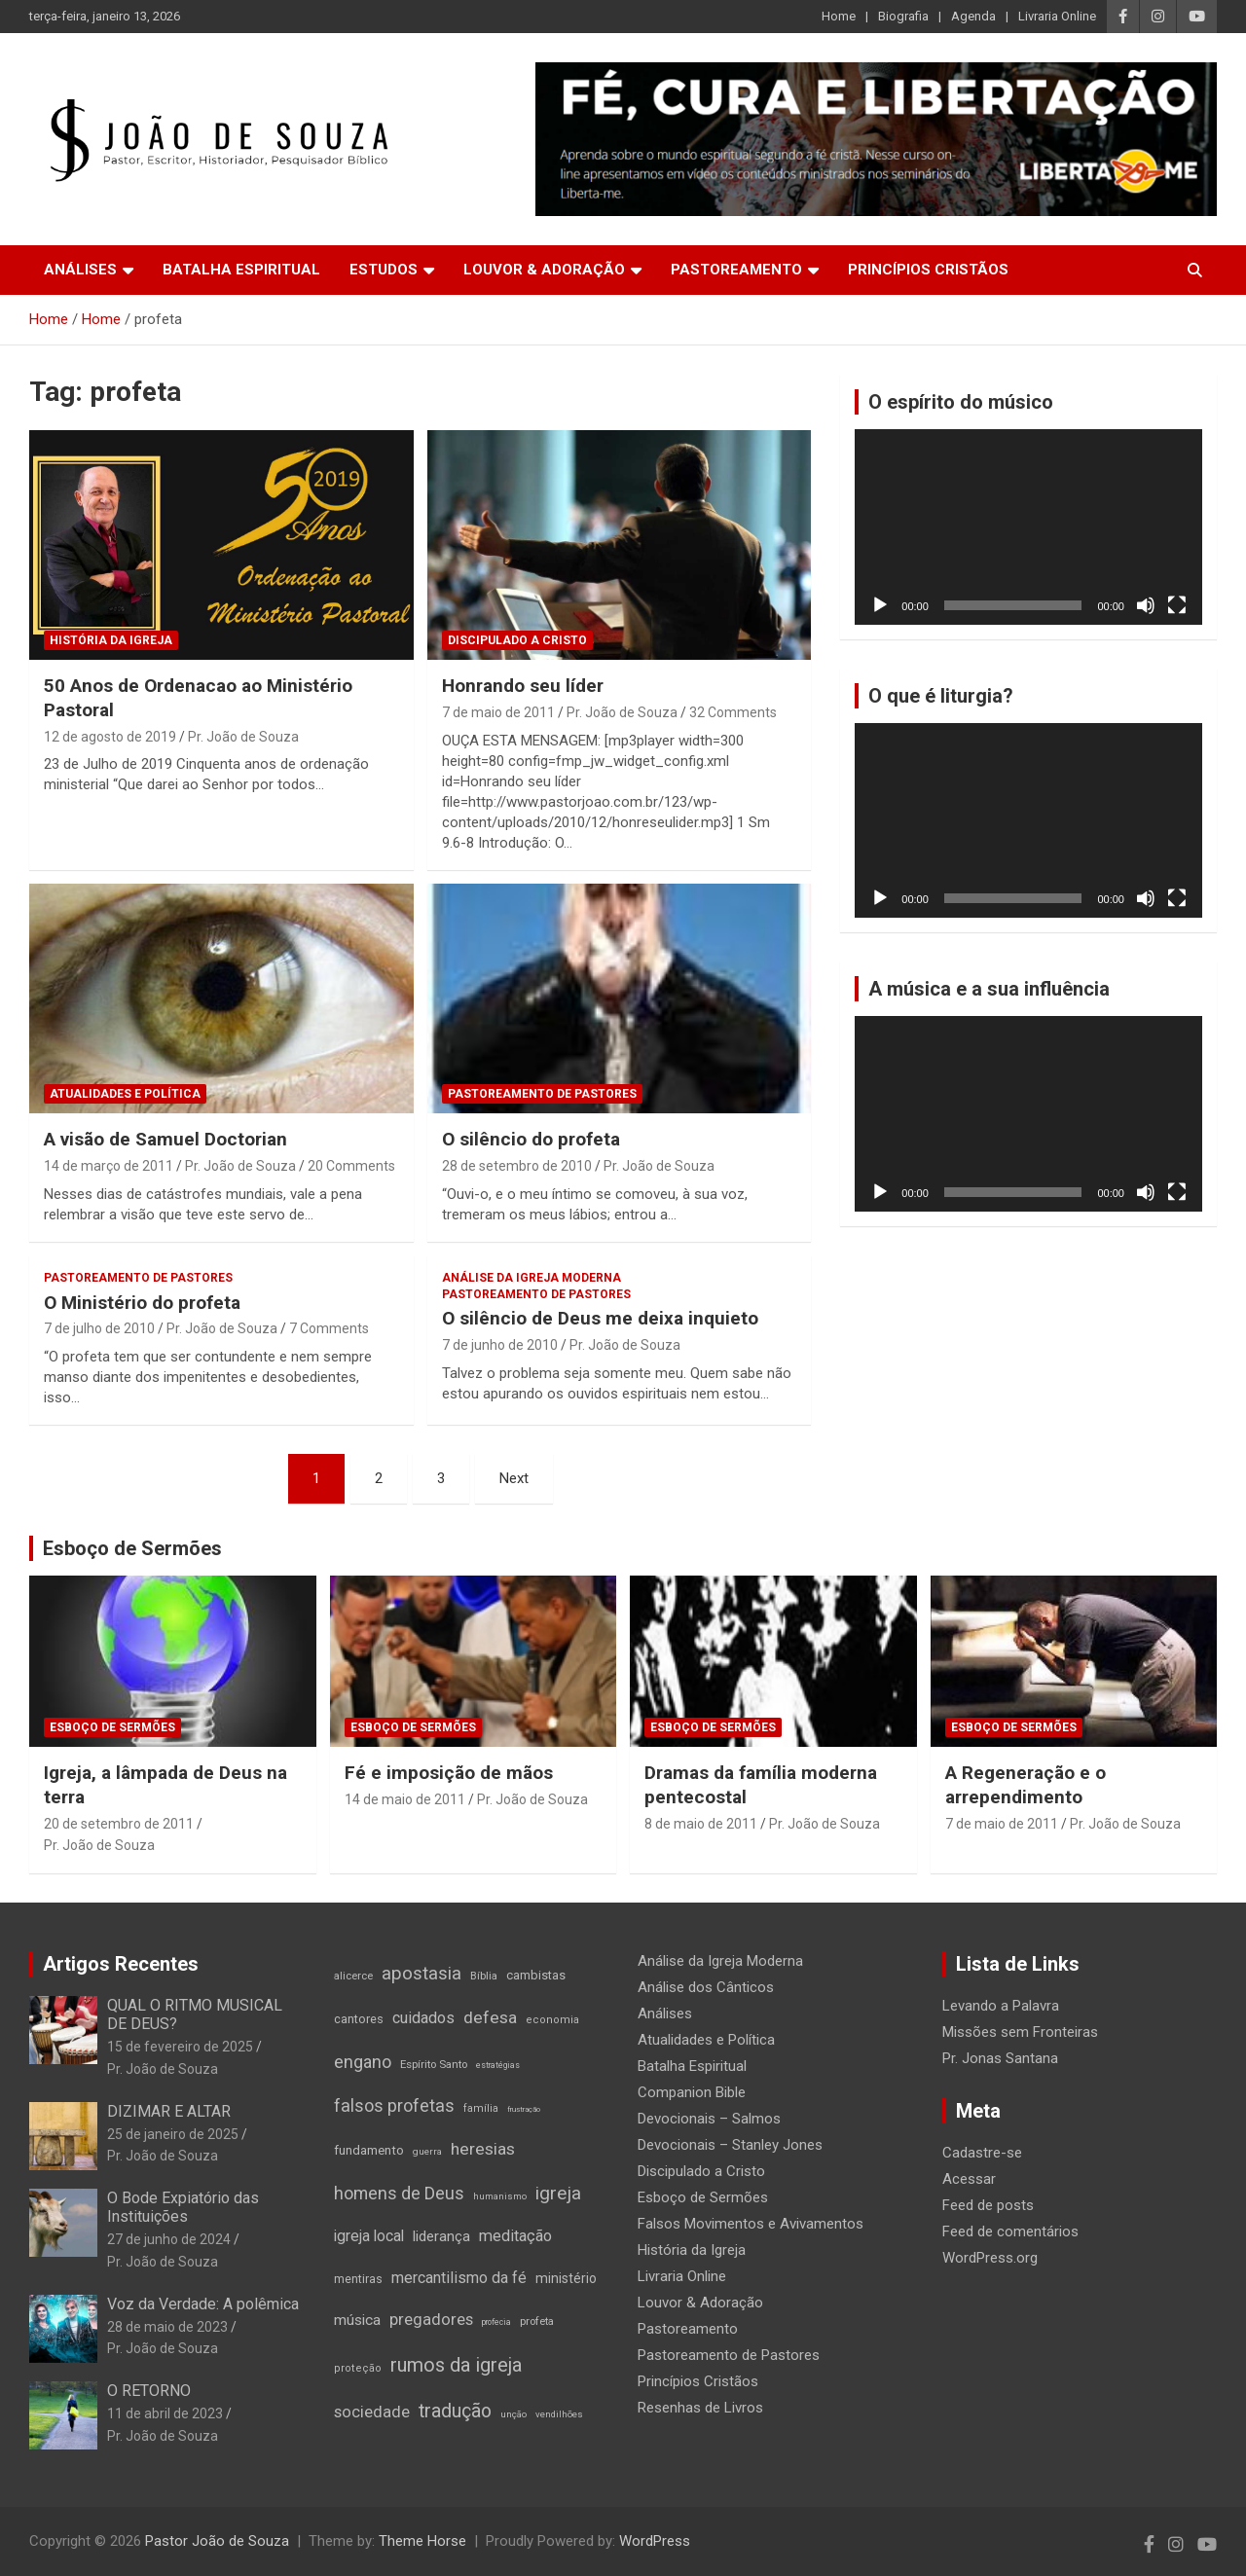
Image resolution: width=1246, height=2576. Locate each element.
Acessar (969, 2179)
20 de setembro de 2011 (119, 1824)
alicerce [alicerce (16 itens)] (353, 1975)
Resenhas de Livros (700, 2407)
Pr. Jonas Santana (1000, 2058)
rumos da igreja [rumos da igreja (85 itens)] (456, 2364)
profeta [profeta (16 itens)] (537, 2321)
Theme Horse (422, 2541)
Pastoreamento (736, 269)
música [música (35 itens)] (357, 2320)
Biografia (903, 16)
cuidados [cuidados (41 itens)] (423, 2018)
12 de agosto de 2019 (110, 736)
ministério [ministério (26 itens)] (566, 2278)
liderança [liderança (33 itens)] (441, 2236)
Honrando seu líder (523, 685)
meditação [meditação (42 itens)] (515, 2236)
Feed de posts (988, 2205)
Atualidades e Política (125, 1094)
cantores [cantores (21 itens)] (359, 2019)
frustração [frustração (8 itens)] (523, 2109)
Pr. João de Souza (243, 736)
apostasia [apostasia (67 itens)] (421, 1973)
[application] (1028, 527)
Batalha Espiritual (241, 269)
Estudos (383, 269)
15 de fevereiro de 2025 (180, 2046)
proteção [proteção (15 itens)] (358, 2368)
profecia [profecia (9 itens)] (496, 2322)
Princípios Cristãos (928, 269)
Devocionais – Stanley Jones (730, 2145)
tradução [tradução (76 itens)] (455, 2411)
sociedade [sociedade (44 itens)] (372, 2412)
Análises (80, 269)
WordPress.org (990, 2258)
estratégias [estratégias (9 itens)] (498, 2065)
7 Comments (329, 1328)
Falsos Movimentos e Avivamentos (750, 2223)
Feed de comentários (1010, 2231)
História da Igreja (111, 640)
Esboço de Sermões (132, 1548)
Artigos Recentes (121, 1964)
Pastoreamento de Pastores (542, 1094)
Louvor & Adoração (544, 269)
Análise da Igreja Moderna (531, 1278)
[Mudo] (1145, 605)
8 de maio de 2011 (700, 1824)
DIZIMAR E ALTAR (169, 2111)
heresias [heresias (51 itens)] (483, 2149)
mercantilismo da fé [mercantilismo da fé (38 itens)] (459, 2277)
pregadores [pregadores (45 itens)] (431, 2319)
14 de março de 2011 (108, 1166)
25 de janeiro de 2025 (172, 2134)
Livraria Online (1057, 16)
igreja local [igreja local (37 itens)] (369, 2236)
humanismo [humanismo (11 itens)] (500, 2196)
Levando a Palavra (1000, 2005)
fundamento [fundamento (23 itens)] (369, 2150)
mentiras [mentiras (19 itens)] (358, 2279)
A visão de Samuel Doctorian (165, 1139)
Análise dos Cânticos (706, 1987)
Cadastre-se (982, 2152)
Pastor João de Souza (217, 2541)
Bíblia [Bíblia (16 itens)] (483, 1975)
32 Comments (733, 712)
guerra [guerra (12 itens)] (427, 2151)
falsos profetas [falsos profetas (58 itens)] (394, 2105)
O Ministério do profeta (142, 1302)
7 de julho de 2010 (99, 1328)
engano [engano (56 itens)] (362, 2061)
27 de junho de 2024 (169, 2239)
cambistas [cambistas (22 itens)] (536, 1975)
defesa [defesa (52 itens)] (490, 2017)
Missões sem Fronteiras (1020, 2032)
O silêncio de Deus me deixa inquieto (600, 1318)
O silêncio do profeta (531, 1139)
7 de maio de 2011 (498, 712)
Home (839, 16)
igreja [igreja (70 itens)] (558, 2193)
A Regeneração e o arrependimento (1025, 1784)
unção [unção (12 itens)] (513, 2414)
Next (514, 1478)
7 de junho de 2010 (500, 1345)
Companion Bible (692, 2092)
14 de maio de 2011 (405, 1799)
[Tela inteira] (1177, 605)
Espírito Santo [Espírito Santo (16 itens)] (433, 2064)
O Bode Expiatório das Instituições (183, 2207)
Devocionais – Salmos (709, 2118)
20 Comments (351, 1166)
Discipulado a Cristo (517, 640)
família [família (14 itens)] (480, 2108)
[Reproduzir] (880, 605)
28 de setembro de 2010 (517, 1166)
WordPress (654, 2541)
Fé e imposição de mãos (449, 1772)
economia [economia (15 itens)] (552, 2020)
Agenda (973, 16)
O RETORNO (149, 2390)
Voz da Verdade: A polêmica (203, 2304)
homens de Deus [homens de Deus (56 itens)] (399, 2193)
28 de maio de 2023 (167, 2327)
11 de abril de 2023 (165, 2413)
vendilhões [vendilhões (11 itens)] (559, 2414)
